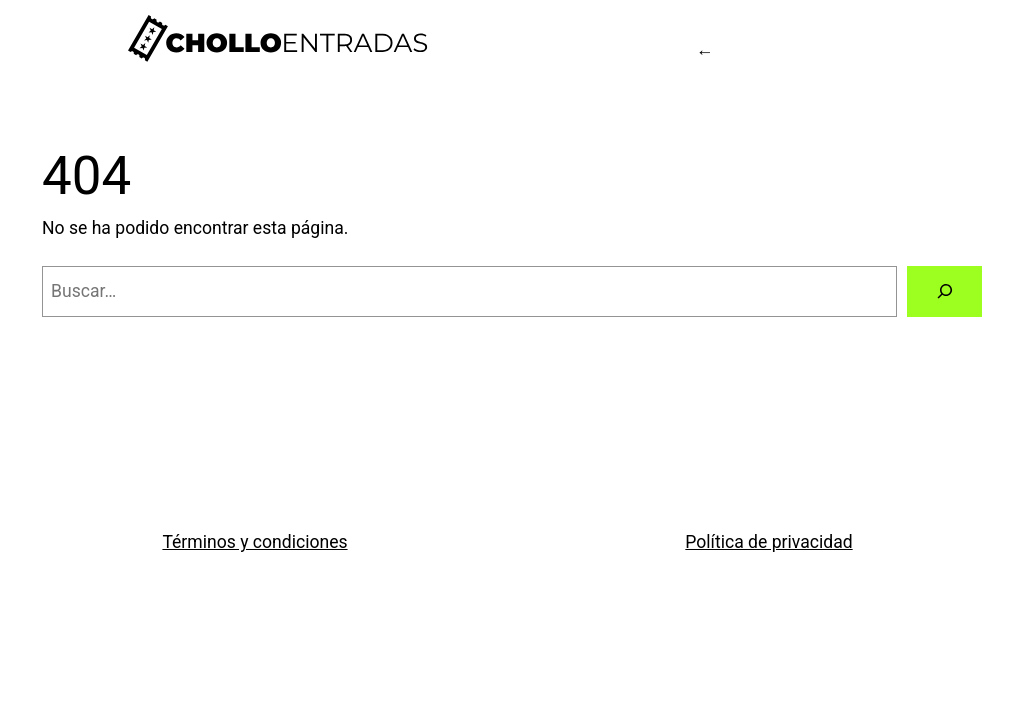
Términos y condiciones (254, 542)
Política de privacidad (768, 542)
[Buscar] (944, 291)
